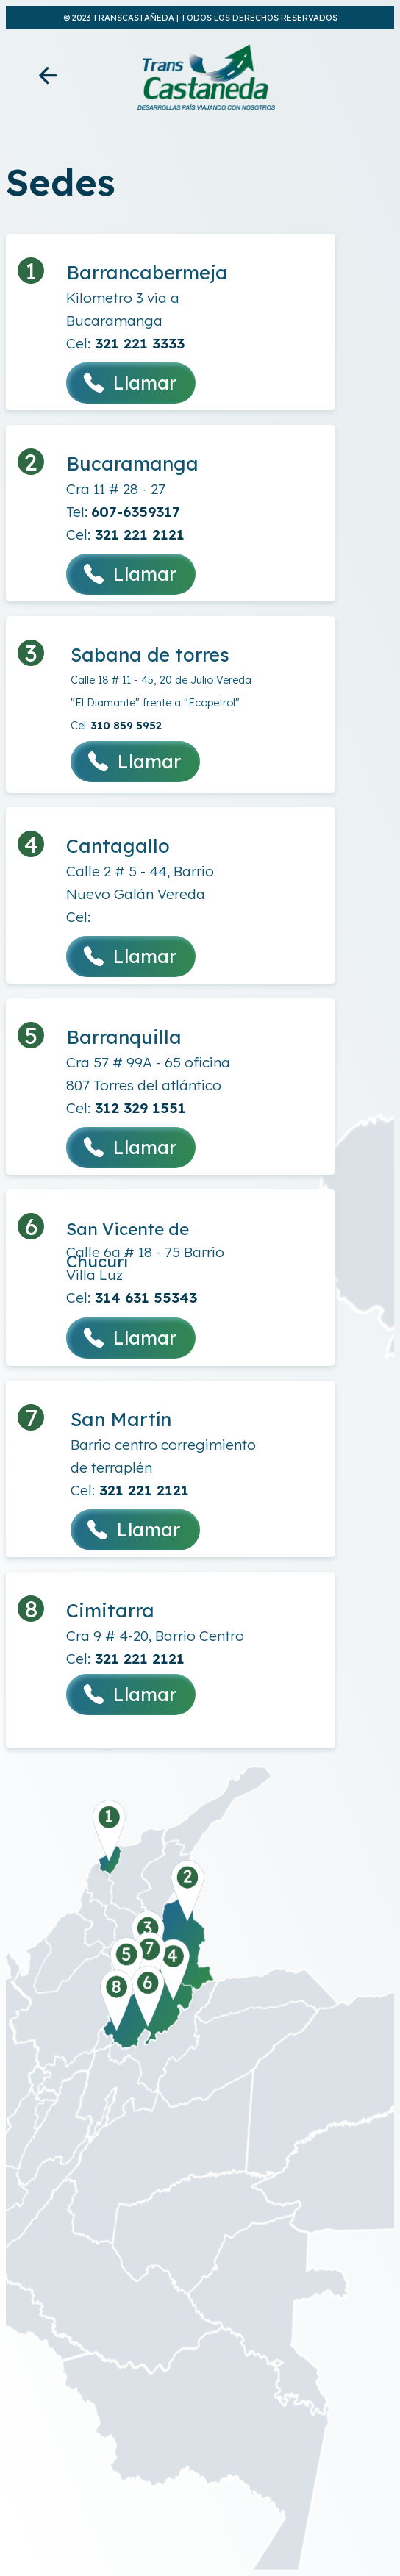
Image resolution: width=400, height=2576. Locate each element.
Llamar (131, 382)
